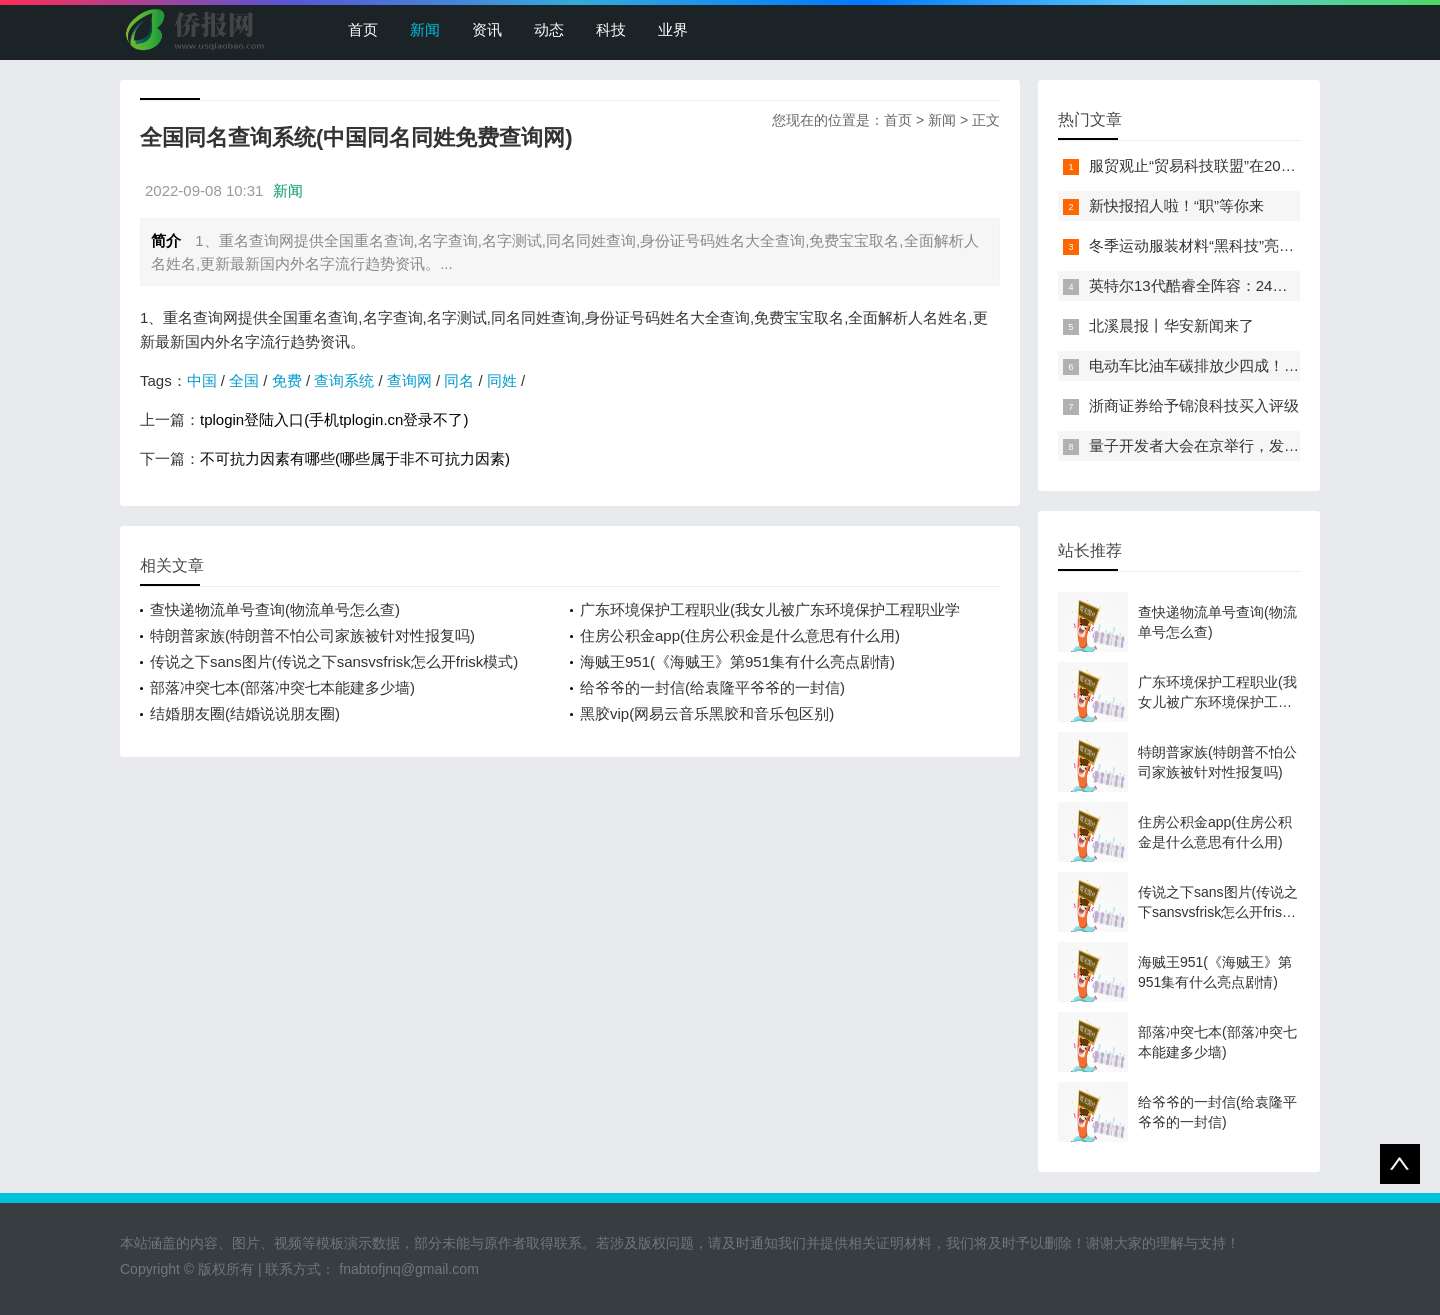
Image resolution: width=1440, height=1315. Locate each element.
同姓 (502, 380)
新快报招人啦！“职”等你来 (1176, 205)
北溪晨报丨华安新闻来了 (1171, 325)
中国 (202, 380)
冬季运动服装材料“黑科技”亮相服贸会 (1214, 245)
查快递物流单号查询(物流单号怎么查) (275, 609)
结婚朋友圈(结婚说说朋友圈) (245, 713)
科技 (611, 29)
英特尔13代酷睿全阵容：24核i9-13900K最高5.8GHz (1263, 285)
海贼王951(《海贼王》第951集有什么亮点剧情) (737, 661)
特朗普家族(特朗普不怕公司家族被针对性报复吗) (312, 635)
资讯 (487, 29)
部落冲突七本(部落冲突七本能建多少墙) (282, 687)
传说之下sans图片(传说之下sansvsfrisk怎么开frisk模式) (334, 661)
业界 (673, 29)
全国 (244, 380)
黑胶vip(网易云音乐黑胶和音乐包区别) (707, 713)
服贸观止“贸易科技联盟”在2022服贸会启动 (1230, 165)
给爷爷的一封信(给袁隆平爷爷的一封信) (712, 687)
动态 (549, 29)
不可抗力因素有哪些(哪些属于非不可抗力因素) (355, 458)
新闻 (425, 29)
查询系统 (344, 380)
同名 (459, 380)
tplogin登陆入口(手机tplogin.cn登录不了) (334, 419)
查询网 (409, 380)
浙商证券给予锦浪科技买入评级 (1194, 405)
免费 (287, 380)
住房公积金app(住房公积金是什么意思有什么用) (740, 635)
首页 (363, 29)
